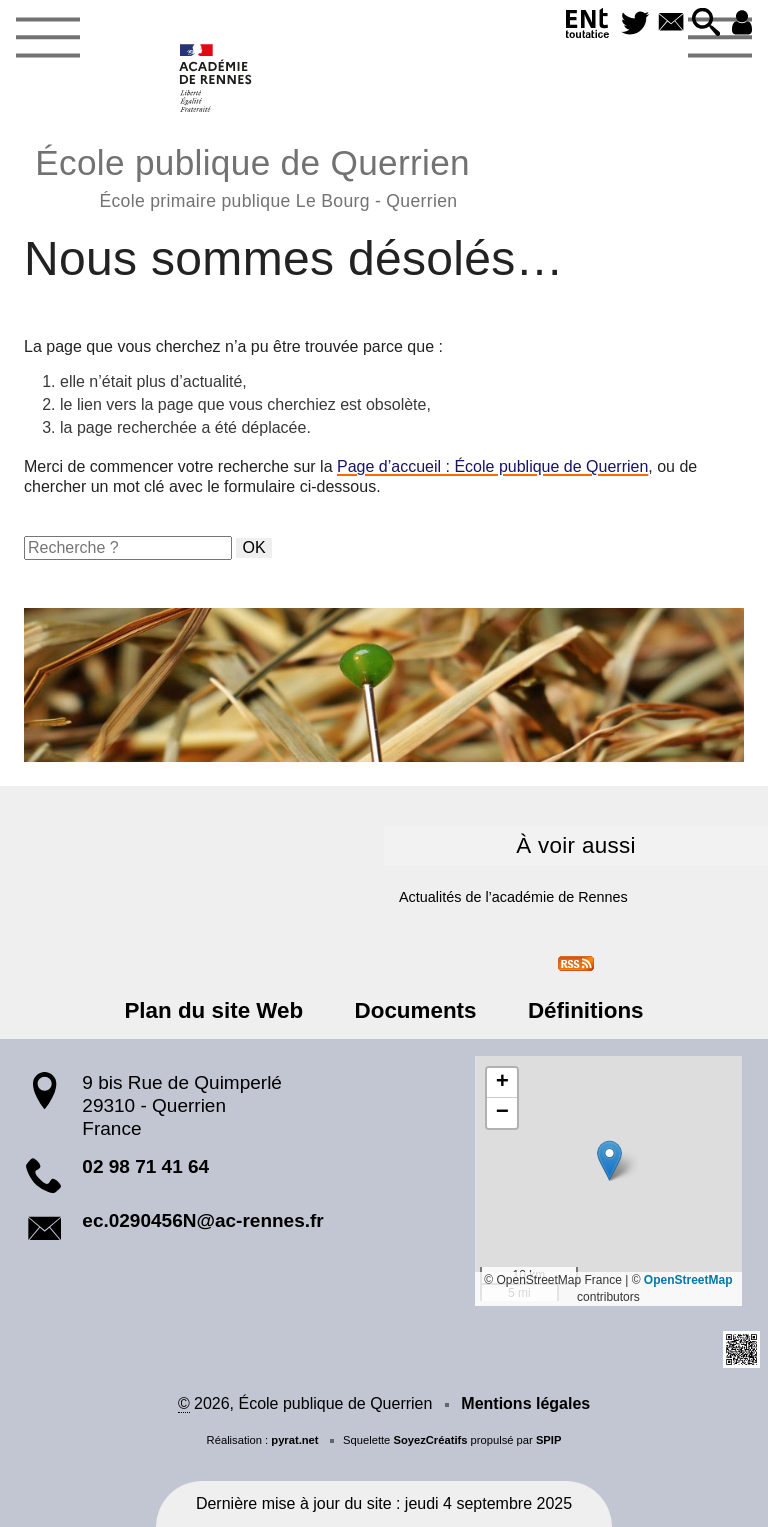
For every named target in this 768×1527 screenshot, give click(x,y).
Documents (416, 1010)
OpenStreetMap (688, 1280)
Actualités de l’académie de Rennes (513, 897)
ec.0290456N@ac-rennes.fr (202, 1220)
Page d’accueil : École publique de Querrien (492, 466)
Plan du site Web (214, 1010)
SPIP (549, 1440)
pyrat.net (294, 1440)
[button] (706, 23)
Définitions (586, 1010)
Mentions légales (525, 1403)
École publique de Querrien (252, 175)
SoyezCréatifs (430, 1440)
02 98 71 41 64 (145, 1166)
